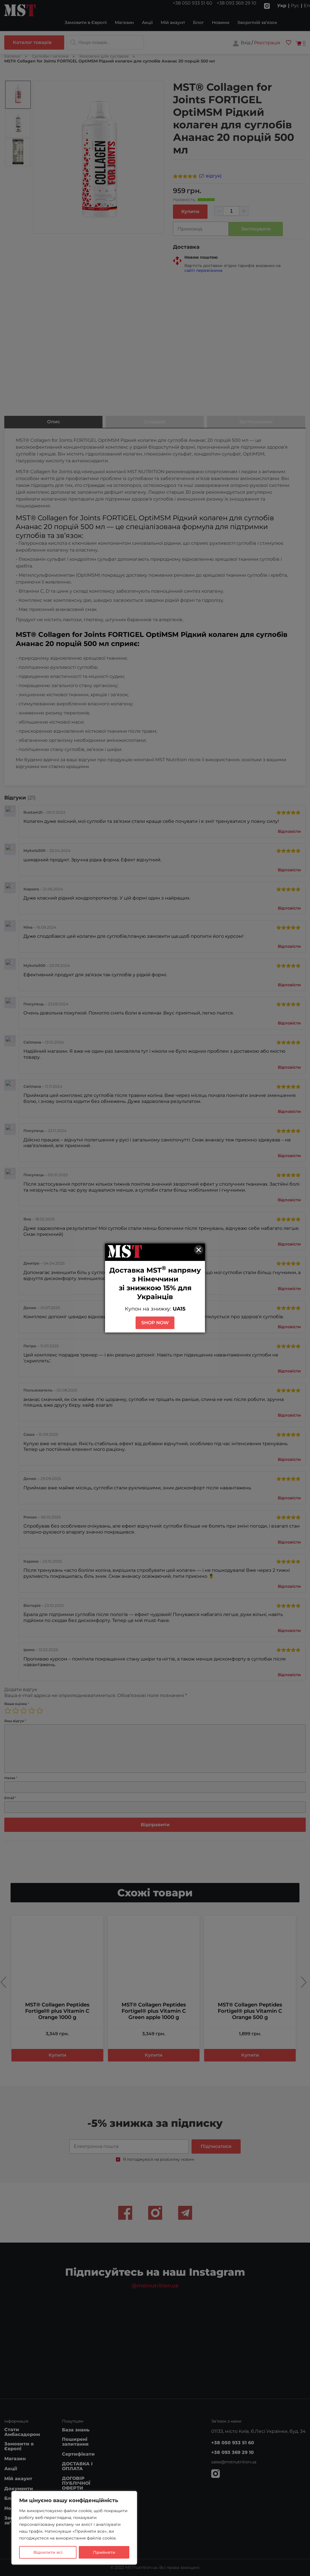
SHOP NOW (155, 1322)
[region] (74, 2528)
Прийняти (104, 2552)
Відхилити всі (48, 2552)
